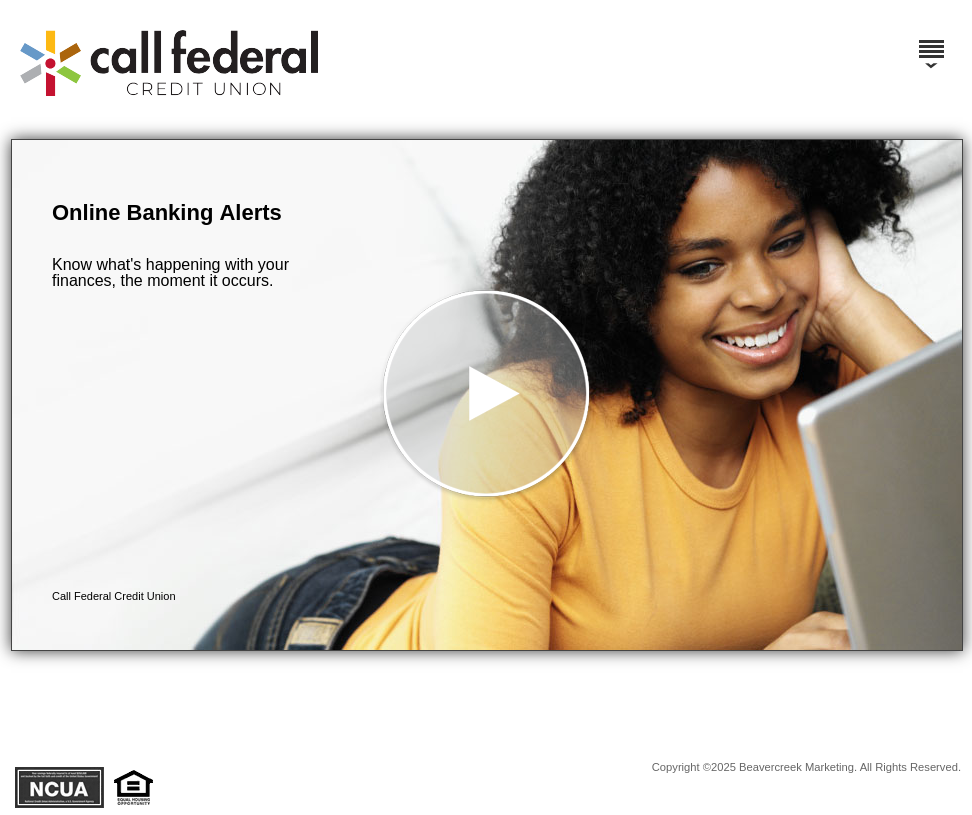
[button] (487, 395)
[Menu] (931, 40)
